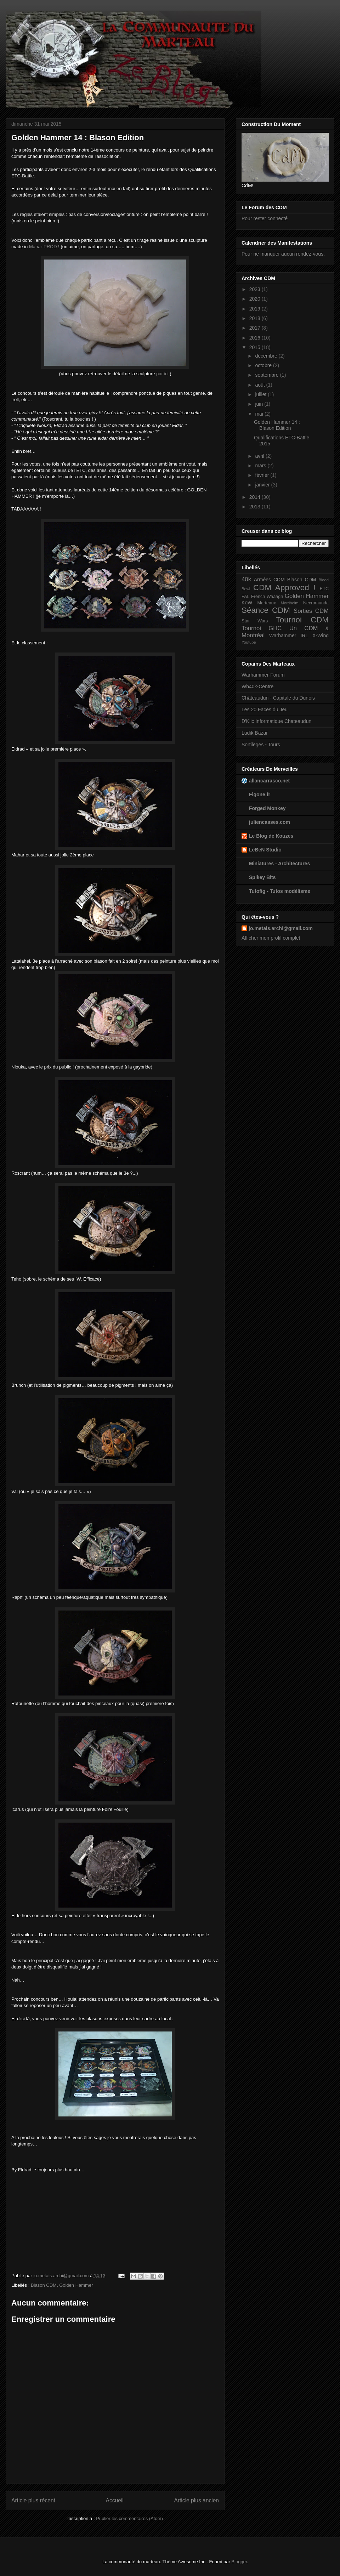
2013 (255, 506)
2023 (255, 289)
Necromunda (316, 602)
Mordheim (290, 603)
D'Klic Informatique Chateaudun (276, 721)
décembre (266, 356)
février (262, 475)
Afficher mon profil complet (271, 938)
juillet (261, 394)
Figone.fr (259, 794)
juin (259, 404)
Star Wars (255, 621)
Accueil (115, 2500)
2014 (255, 497)
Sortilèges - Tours (261, 744)
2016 (255, 338)
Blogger (239, 2561)
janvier (263, 485)
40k (246, 579)
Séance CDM (266, 610)
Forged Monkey (267, 808)
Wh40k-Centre (257, 686)
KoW (247, 602)
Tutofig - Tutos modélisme (279, 891)
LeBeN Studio (265, 850)
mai (259, 414)
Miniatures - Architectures (279, 863)
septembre (267, 375)
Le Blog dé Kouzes (271, 836)
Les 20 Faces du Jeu (265, 709)
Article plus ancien (196, 2500)
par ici (162, 373)
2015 (255, 347)
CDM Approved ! (284, 587)
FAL (245, 596)
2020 (255, 299)
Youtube (249, 642)
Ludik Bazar (255, 733)
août (260, 385)
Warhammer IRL (288, 635)
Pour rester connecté (265, 218)
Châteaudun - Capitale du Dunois (278, 698)
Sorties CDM (311, 611)
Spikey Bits (262, 877)
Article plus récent (33, 2500)
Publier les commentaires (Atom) (129, 2518)
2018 (255, 318)
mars (261, 465)
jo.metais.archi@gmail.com (281, 928)
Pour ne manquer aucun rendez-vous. (283, 254)
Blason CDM (44, 2285)
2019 (255, 309)
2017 (255, 328)
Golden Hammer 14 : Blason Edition (277, 425)
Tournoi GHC (262, 628)
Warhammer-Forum (263, 675)
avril (260, 456)
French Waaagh (267, 596)
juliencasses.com (269, 822)
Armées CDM (269, 579)
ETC (324, 588)
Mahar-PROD (43, 246)
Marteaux (266, 602)
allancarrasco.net (269, 780)
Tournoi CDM (302, 619)
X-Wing (320, 635)
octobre (264, 365)
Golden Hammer (76, 2285)
